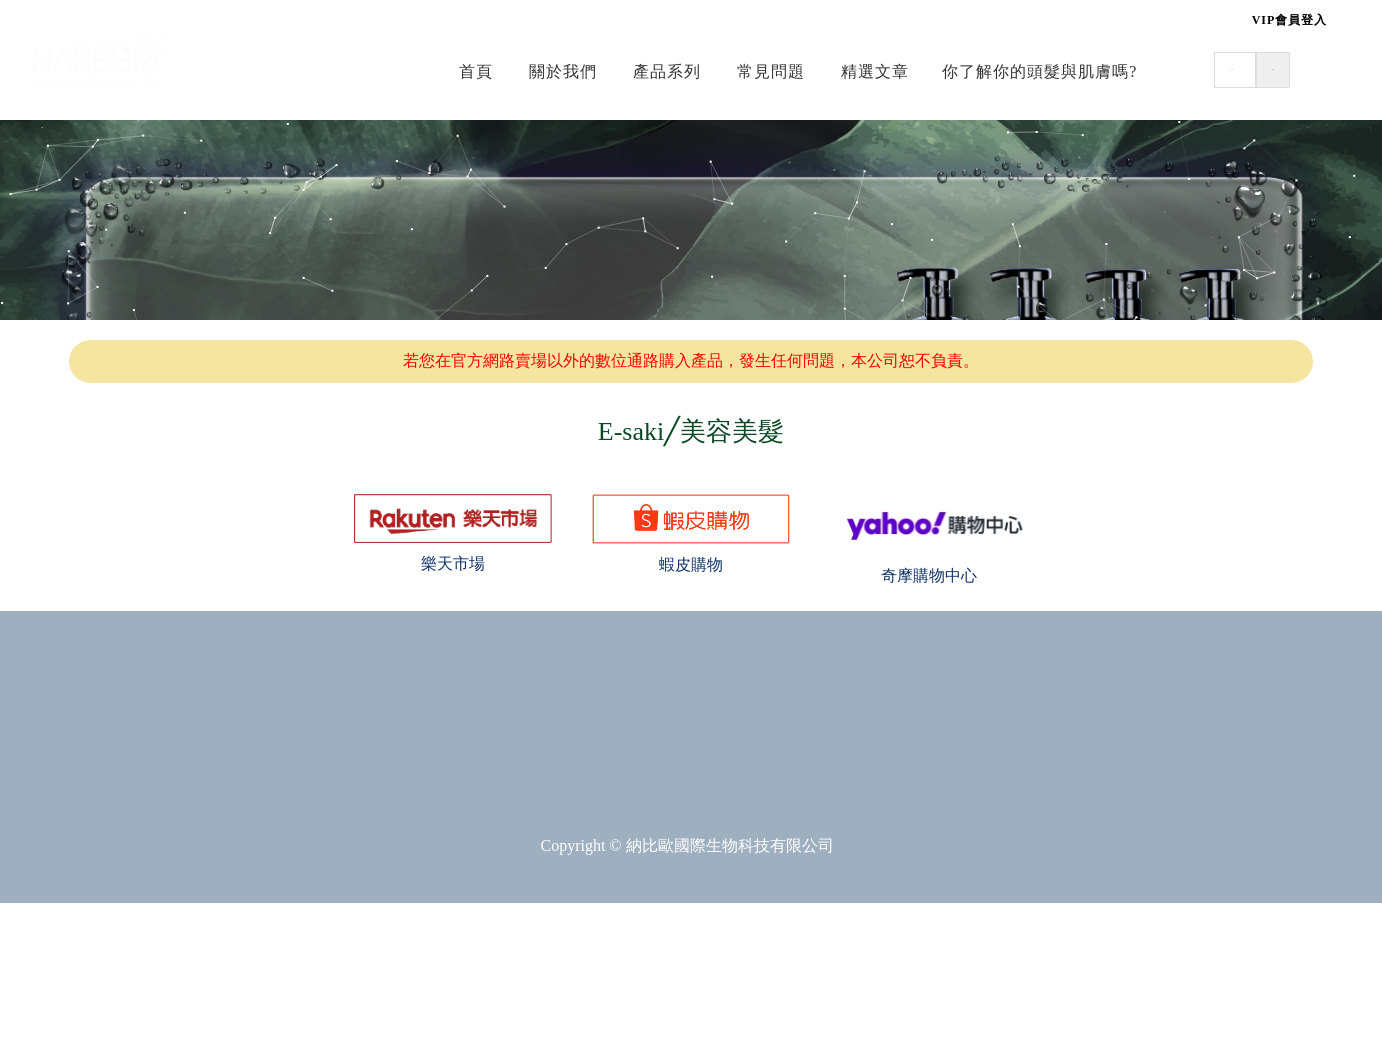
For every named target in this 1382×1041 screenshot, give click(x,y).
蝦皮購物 (691, 564)
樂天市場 (453, 563)
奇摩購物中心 (929, 575)
